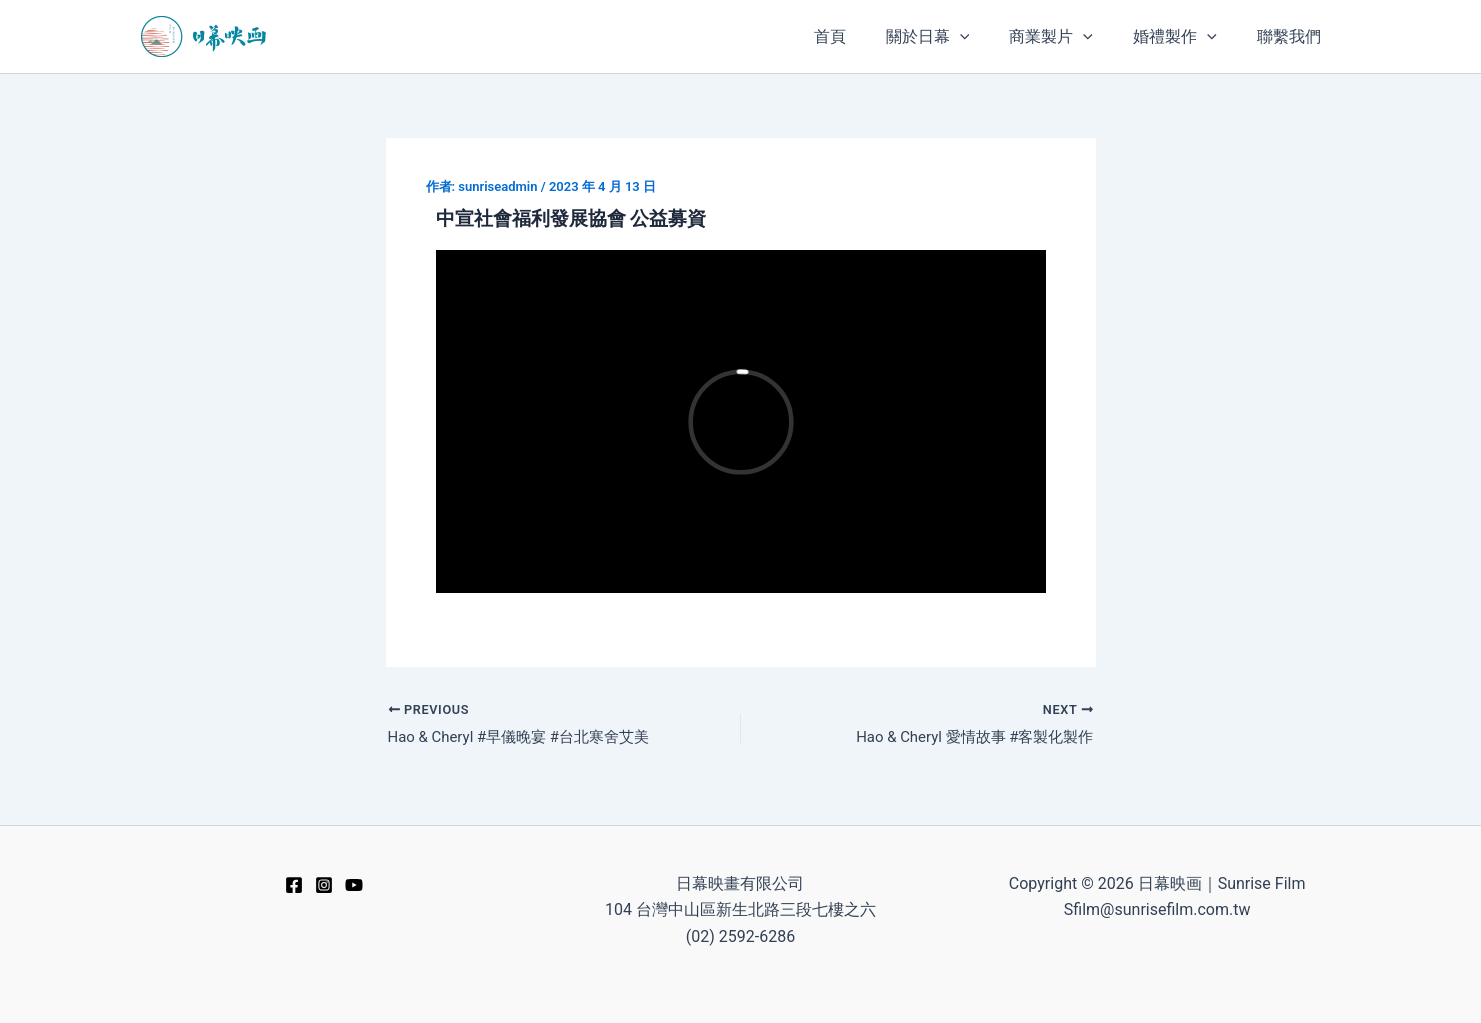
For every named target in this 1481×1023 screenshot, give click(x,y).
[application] (988, 36)
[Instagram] (324, 885)
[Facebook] (294, 885)
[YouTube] (354, 885)
